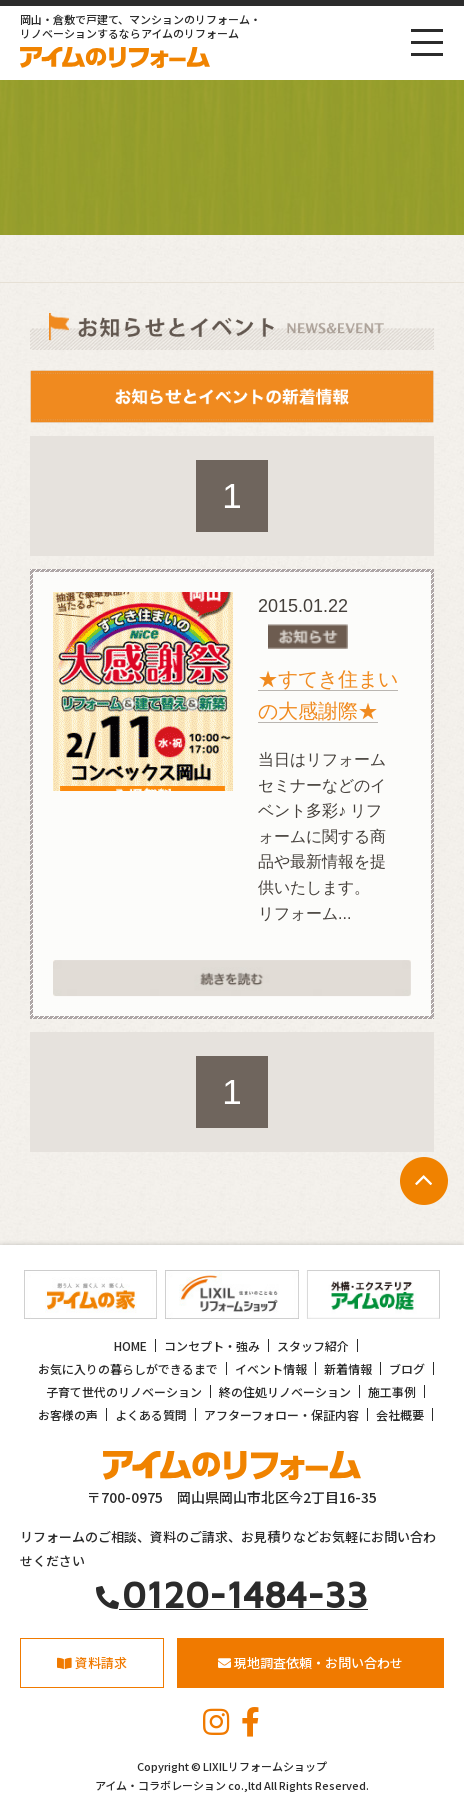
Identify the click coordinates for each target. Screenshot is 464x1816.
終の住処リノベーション (285, 1391)
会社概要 (400, 1414)
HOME (130, 1345)
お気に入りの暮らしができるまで (128, 1368)
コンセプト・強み (212, 1345)
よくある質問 (151, 1414)
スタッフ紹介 (313, 1345)
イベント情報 (271, 1368)
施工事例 (392, 1391)
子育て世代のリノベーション (124, 1391)
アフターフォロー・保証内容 (281, 1414)
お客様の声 (68, 1414)
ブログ (407, 1368)
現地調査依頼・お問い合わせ (310, 1662)
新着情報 (348, 1368)
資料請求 (92, 1662)
